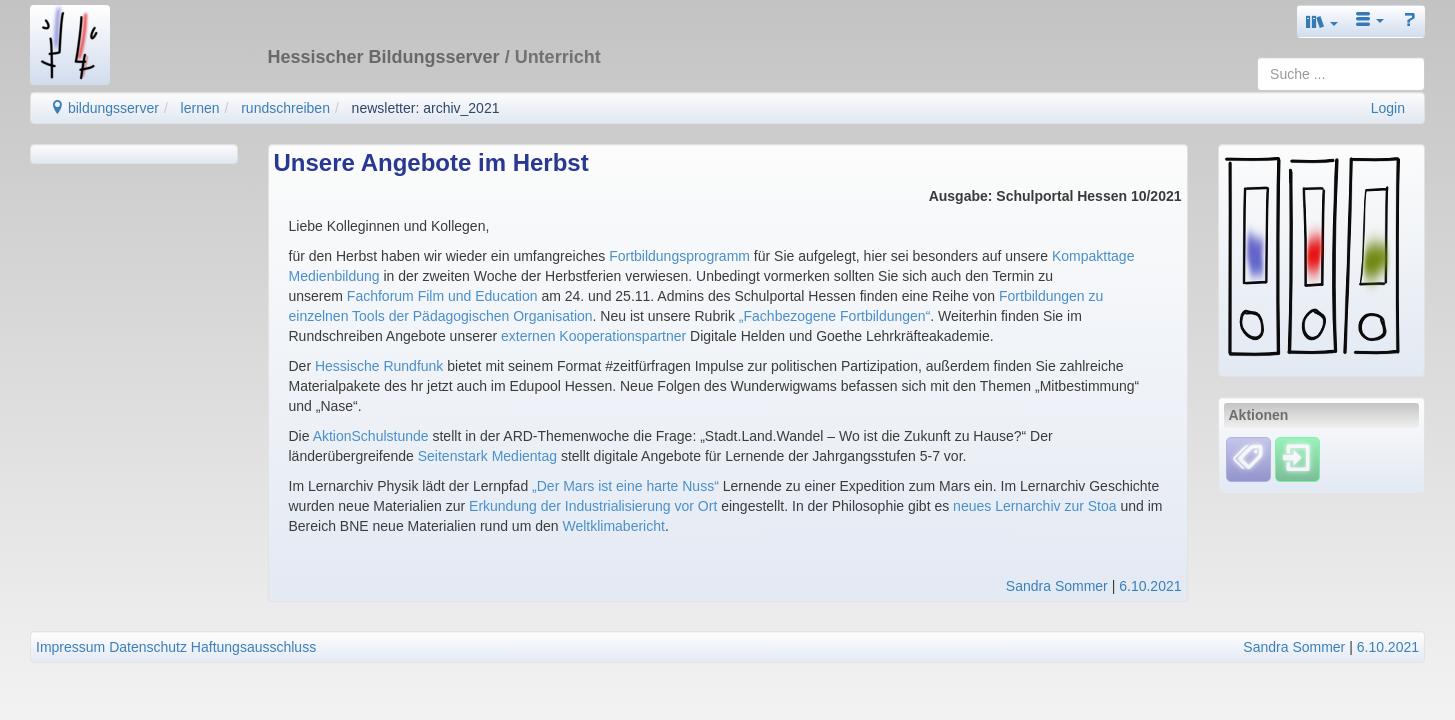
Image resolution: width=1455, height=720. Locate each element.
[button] (1322, 21)
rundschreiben (285, 108)
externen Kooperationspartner (593, 336)
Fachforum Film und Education (444, 296)
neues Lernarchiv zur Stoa (1034, 506)
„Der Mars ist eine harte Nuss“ (625, 486)
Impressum (70, 647)
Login (1388, 108)
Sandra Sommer (1057, 586)
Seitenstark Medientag (487, 456)
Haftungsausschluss (253, 647)
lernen (200, 108)
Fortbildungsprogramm (679, 256)
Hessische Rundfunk (379, 366)
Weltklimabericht (613, 526)
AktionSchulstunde (371, 436)
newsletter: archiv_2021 (426, 108)
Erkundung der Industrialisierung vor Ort (593, 506)
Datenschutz (148, 647)
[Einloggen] (1297, 459)
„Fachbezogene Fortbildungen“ (834, 316)
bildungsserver (104, 108)
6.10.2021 (1150, 586)
